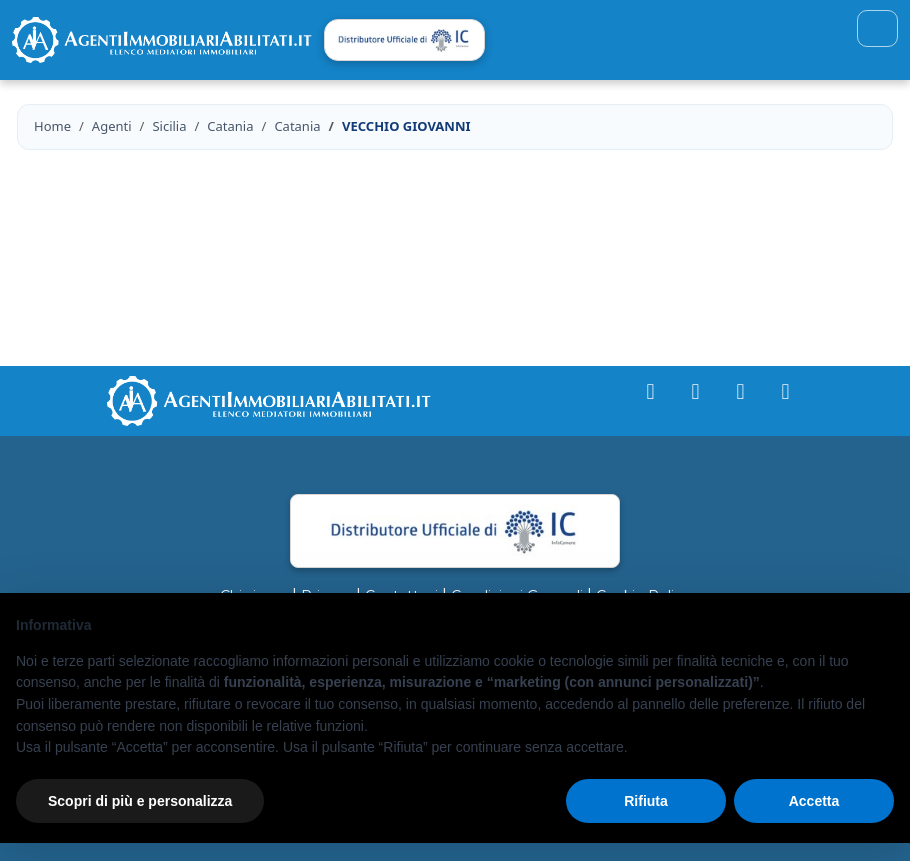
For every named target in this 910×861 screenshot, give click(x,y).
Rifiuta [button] (646, 801)
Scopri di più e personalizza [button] (140, 801)
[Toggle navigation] (877, 28)
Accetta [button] (814, 801)
